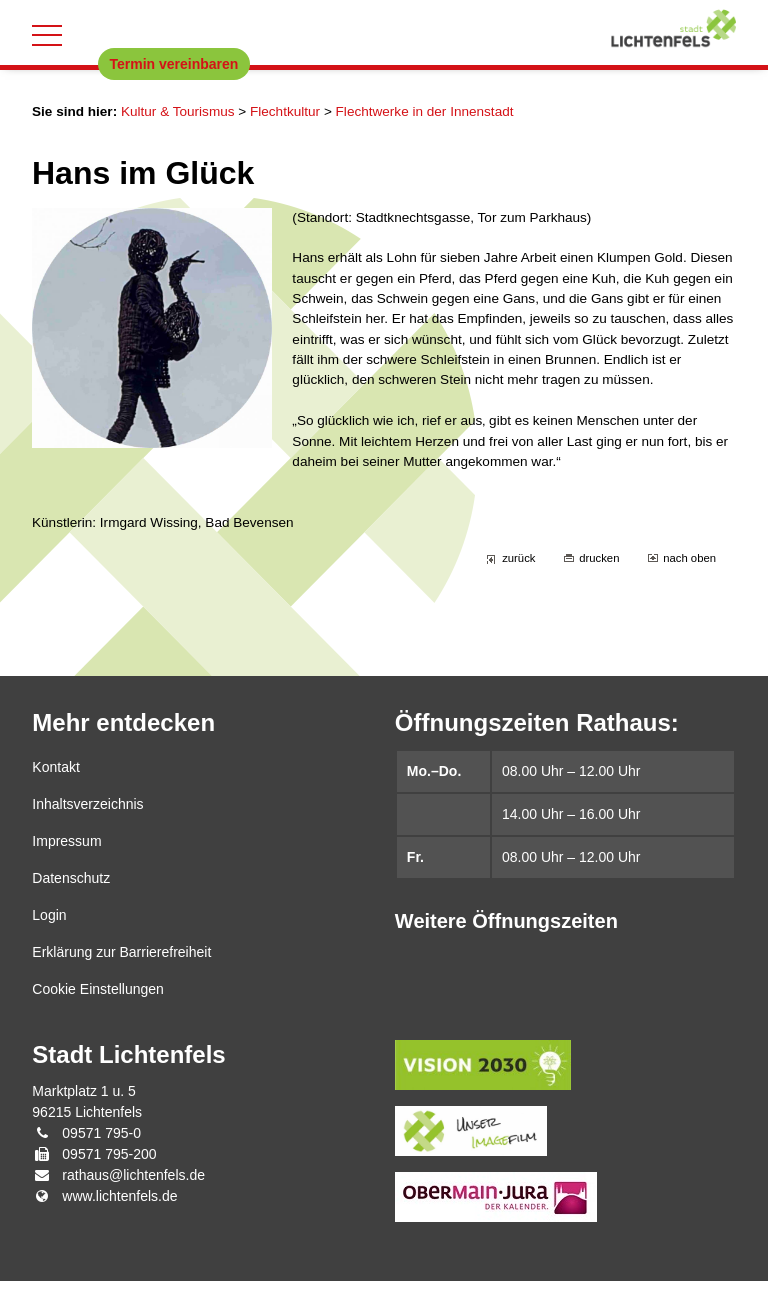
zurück (515, 590)
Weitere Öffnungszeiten (506, 954)
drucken (596, 590)
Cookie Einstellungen (98, 1022)
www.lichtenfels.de (119, 1229)
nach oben (689, 590)
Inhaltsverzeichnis (87, 837)
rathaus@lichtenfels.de (133, 1208)
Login (49, 948)
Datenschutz (71, 911)
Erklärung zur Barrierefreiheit (121, 985)
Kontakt (55, 800)
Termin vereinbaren (174, 64)
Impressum (66, 874)
